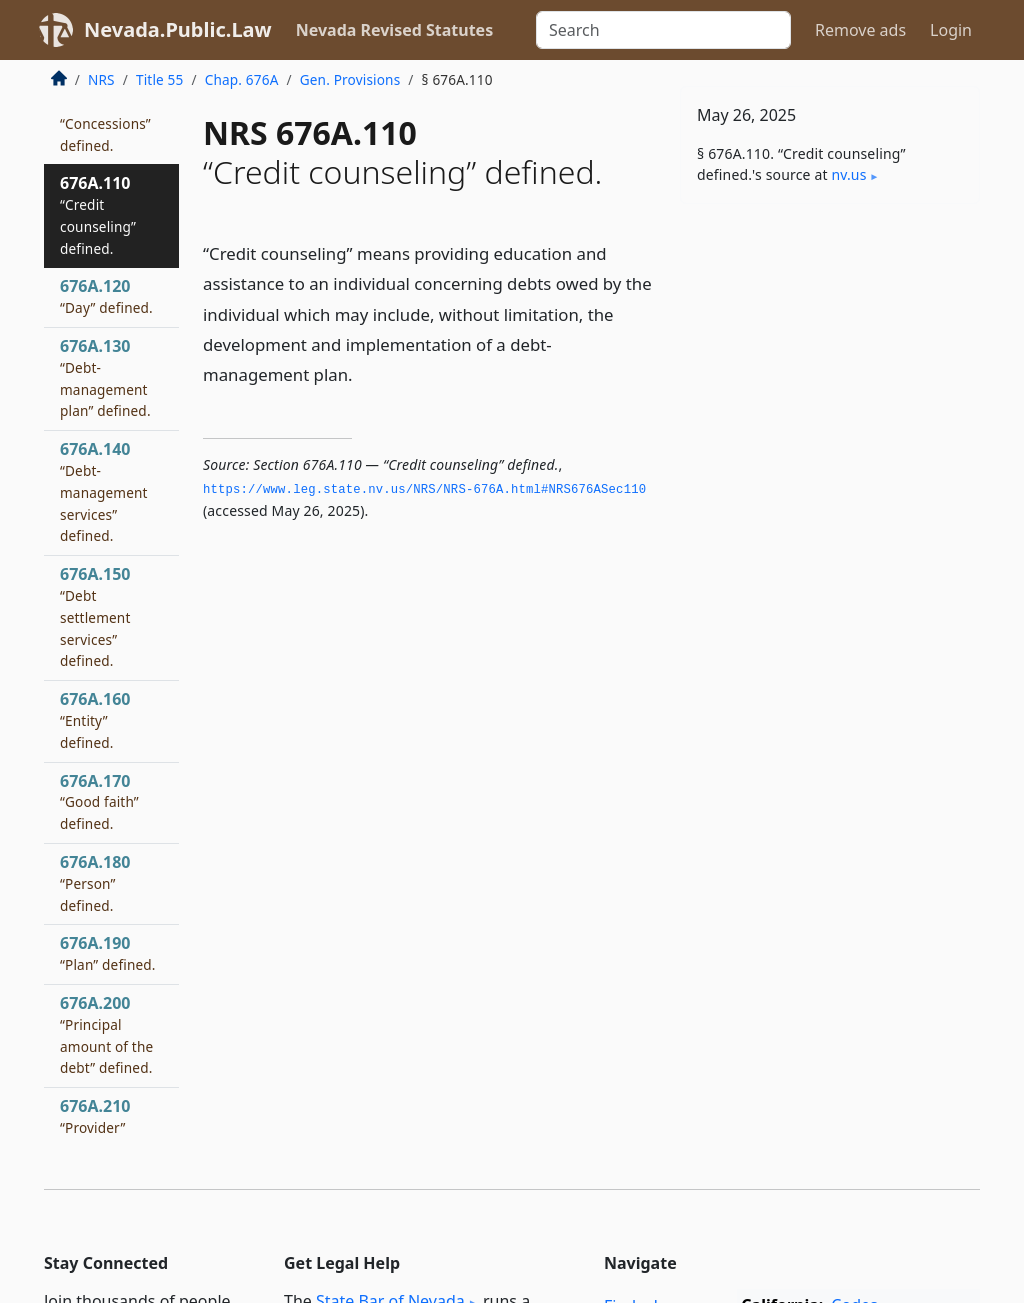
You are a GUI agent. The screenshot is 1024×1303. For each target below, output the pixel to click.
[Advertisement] (830, 357)
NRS (101, 79)
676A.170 (99, 802)
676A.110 (98, 214)
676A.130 (105, 377)
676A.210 (95, 1127)
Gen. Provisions (350, 79)
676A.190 (108, 953)
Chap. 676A (242, 79)
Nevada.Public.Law (178, 29)
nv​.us (848, 174)
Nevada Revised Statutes (395, 30)
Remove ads (860, 30)
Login (951, 30)
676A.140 (104, 491)
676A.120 (106, 296)
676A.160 (95, 720)
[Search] (663, 30)
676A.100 (105, 123)
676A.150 (95, 616)
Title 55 (160, 79)
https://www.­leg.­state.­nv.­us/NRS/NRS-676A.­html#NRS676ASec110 (424, 490)
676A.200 (106, 1034)
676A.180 (95, 883)
